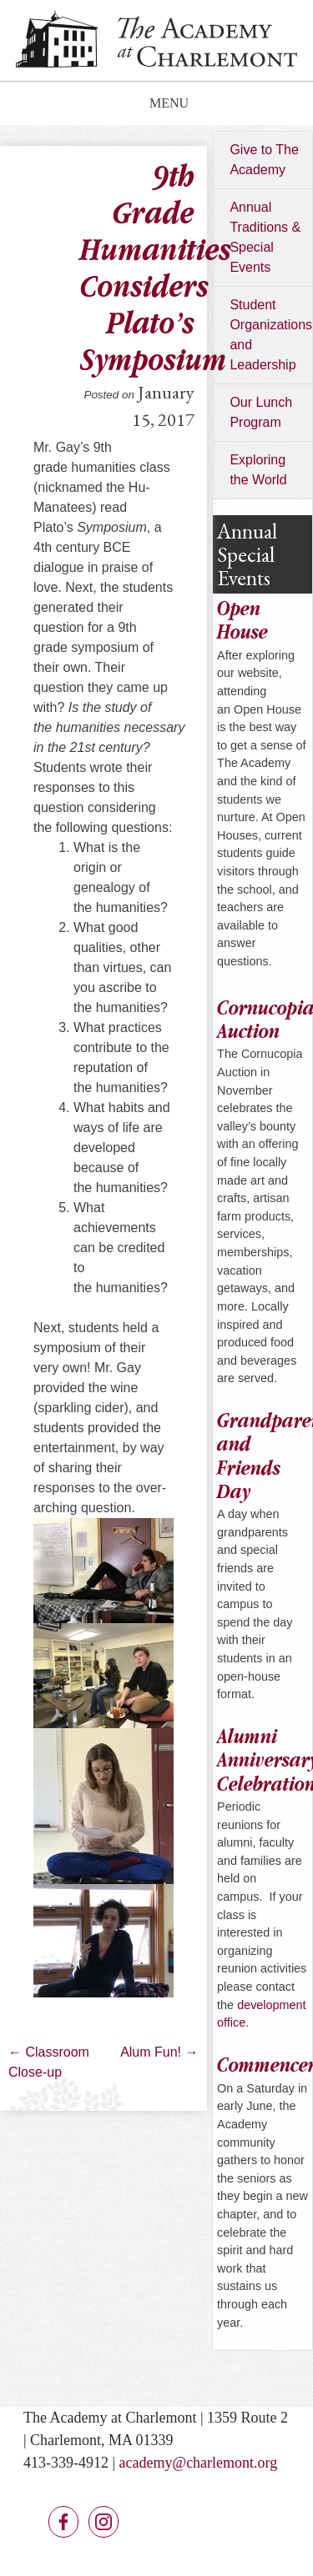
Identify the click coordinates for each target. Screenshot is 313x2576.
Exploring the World (258, 470)
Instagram (103, 2522)
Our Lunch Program (261, 412)
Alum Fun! (159, 2052)
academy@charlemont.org (198, 2462)
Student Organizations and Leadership (271, 335)
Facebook (63, 2522)
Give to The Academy (264, 160)
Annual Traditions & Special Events (265, 237)
